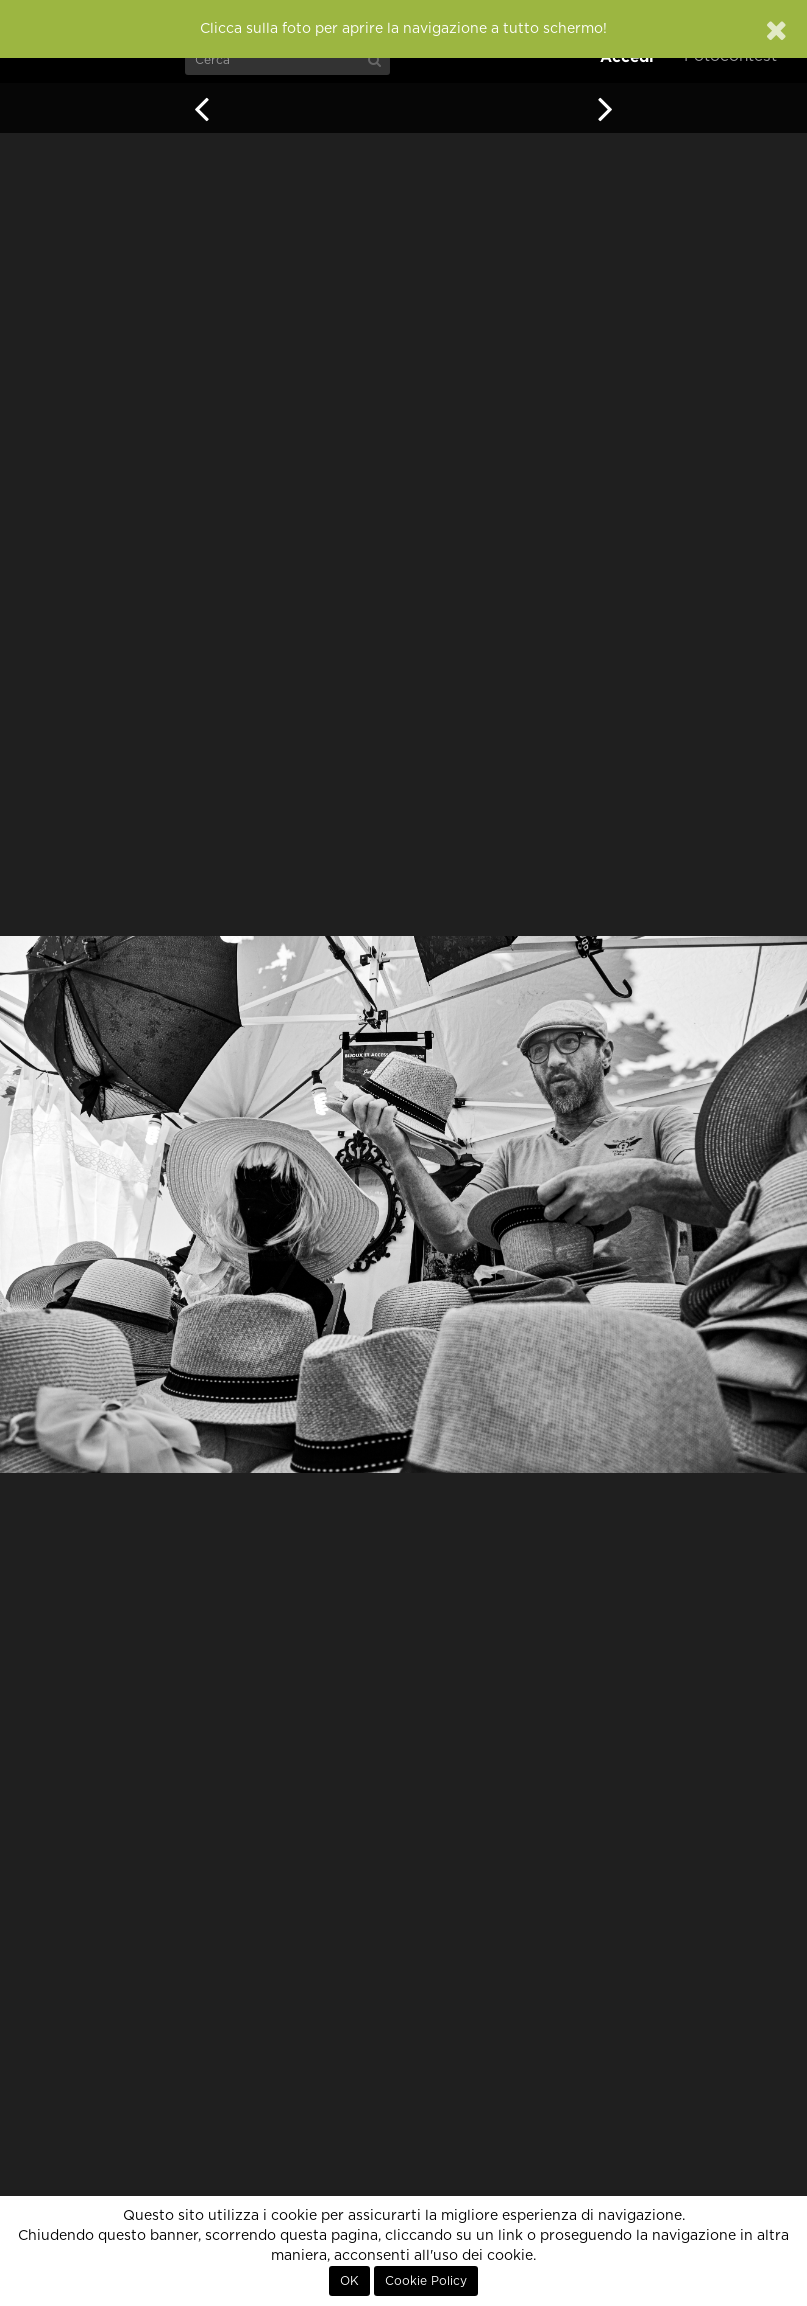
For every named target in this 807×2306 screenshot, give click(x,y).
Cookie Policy (426, 2281)
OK (349, 2281)
